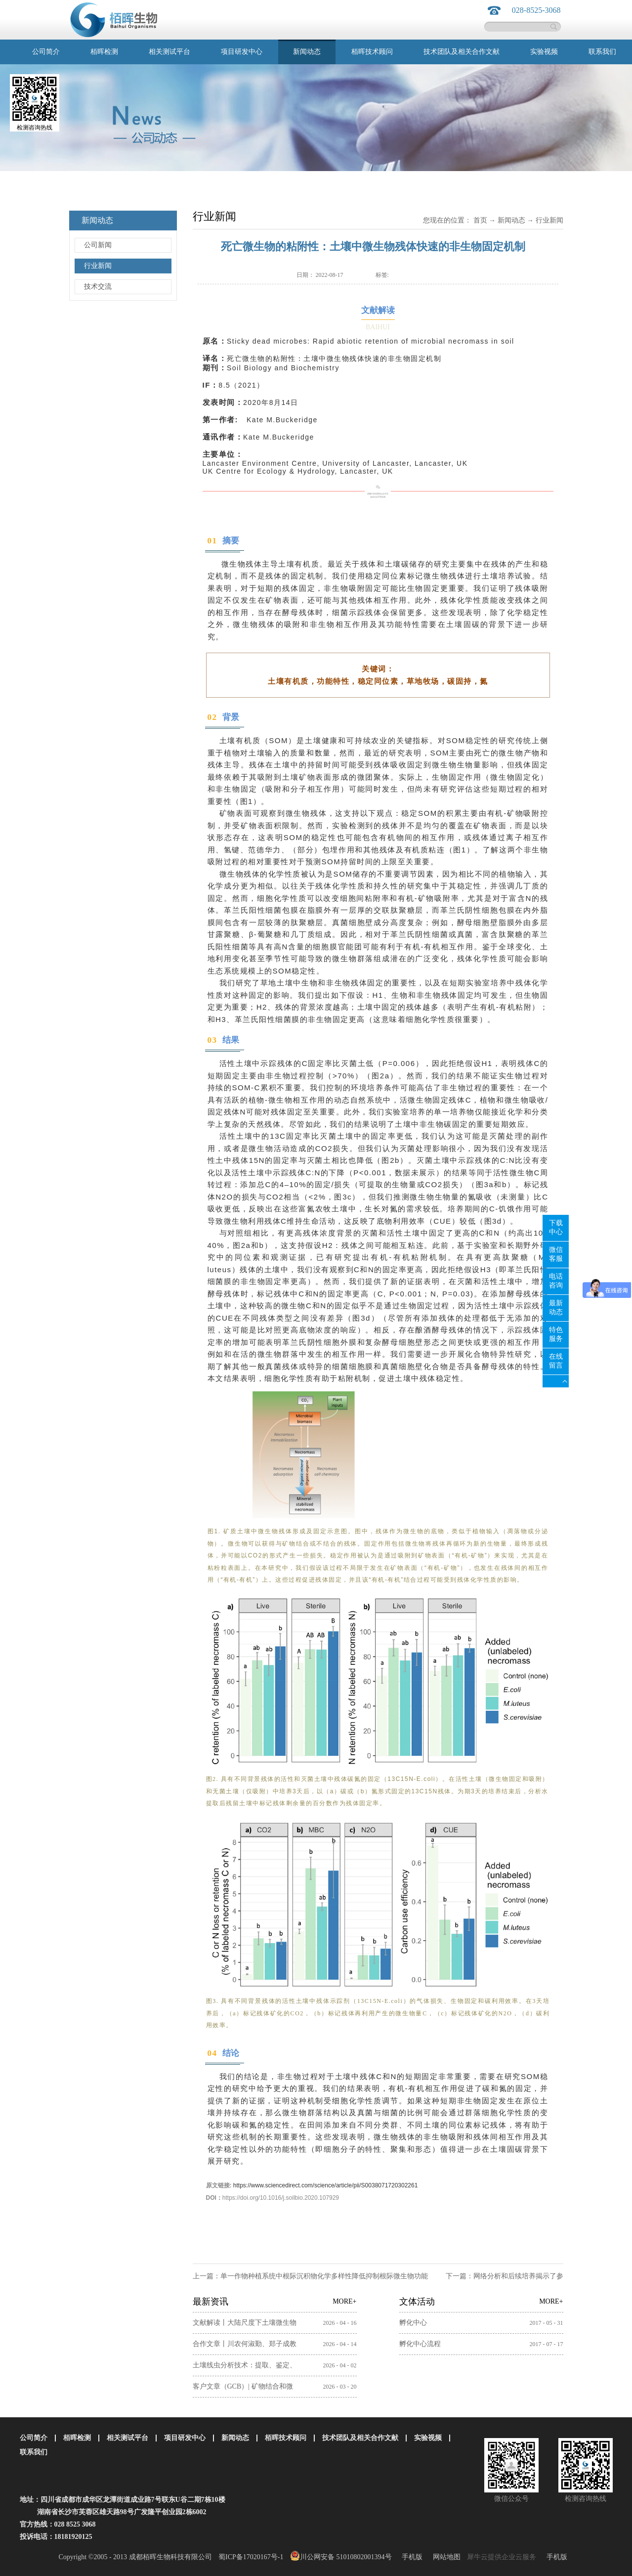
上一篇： (310, 2276)
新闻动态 (511, 220)
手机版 (410, 2557)
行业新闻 (549, 220)
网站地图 (445, 2557)
